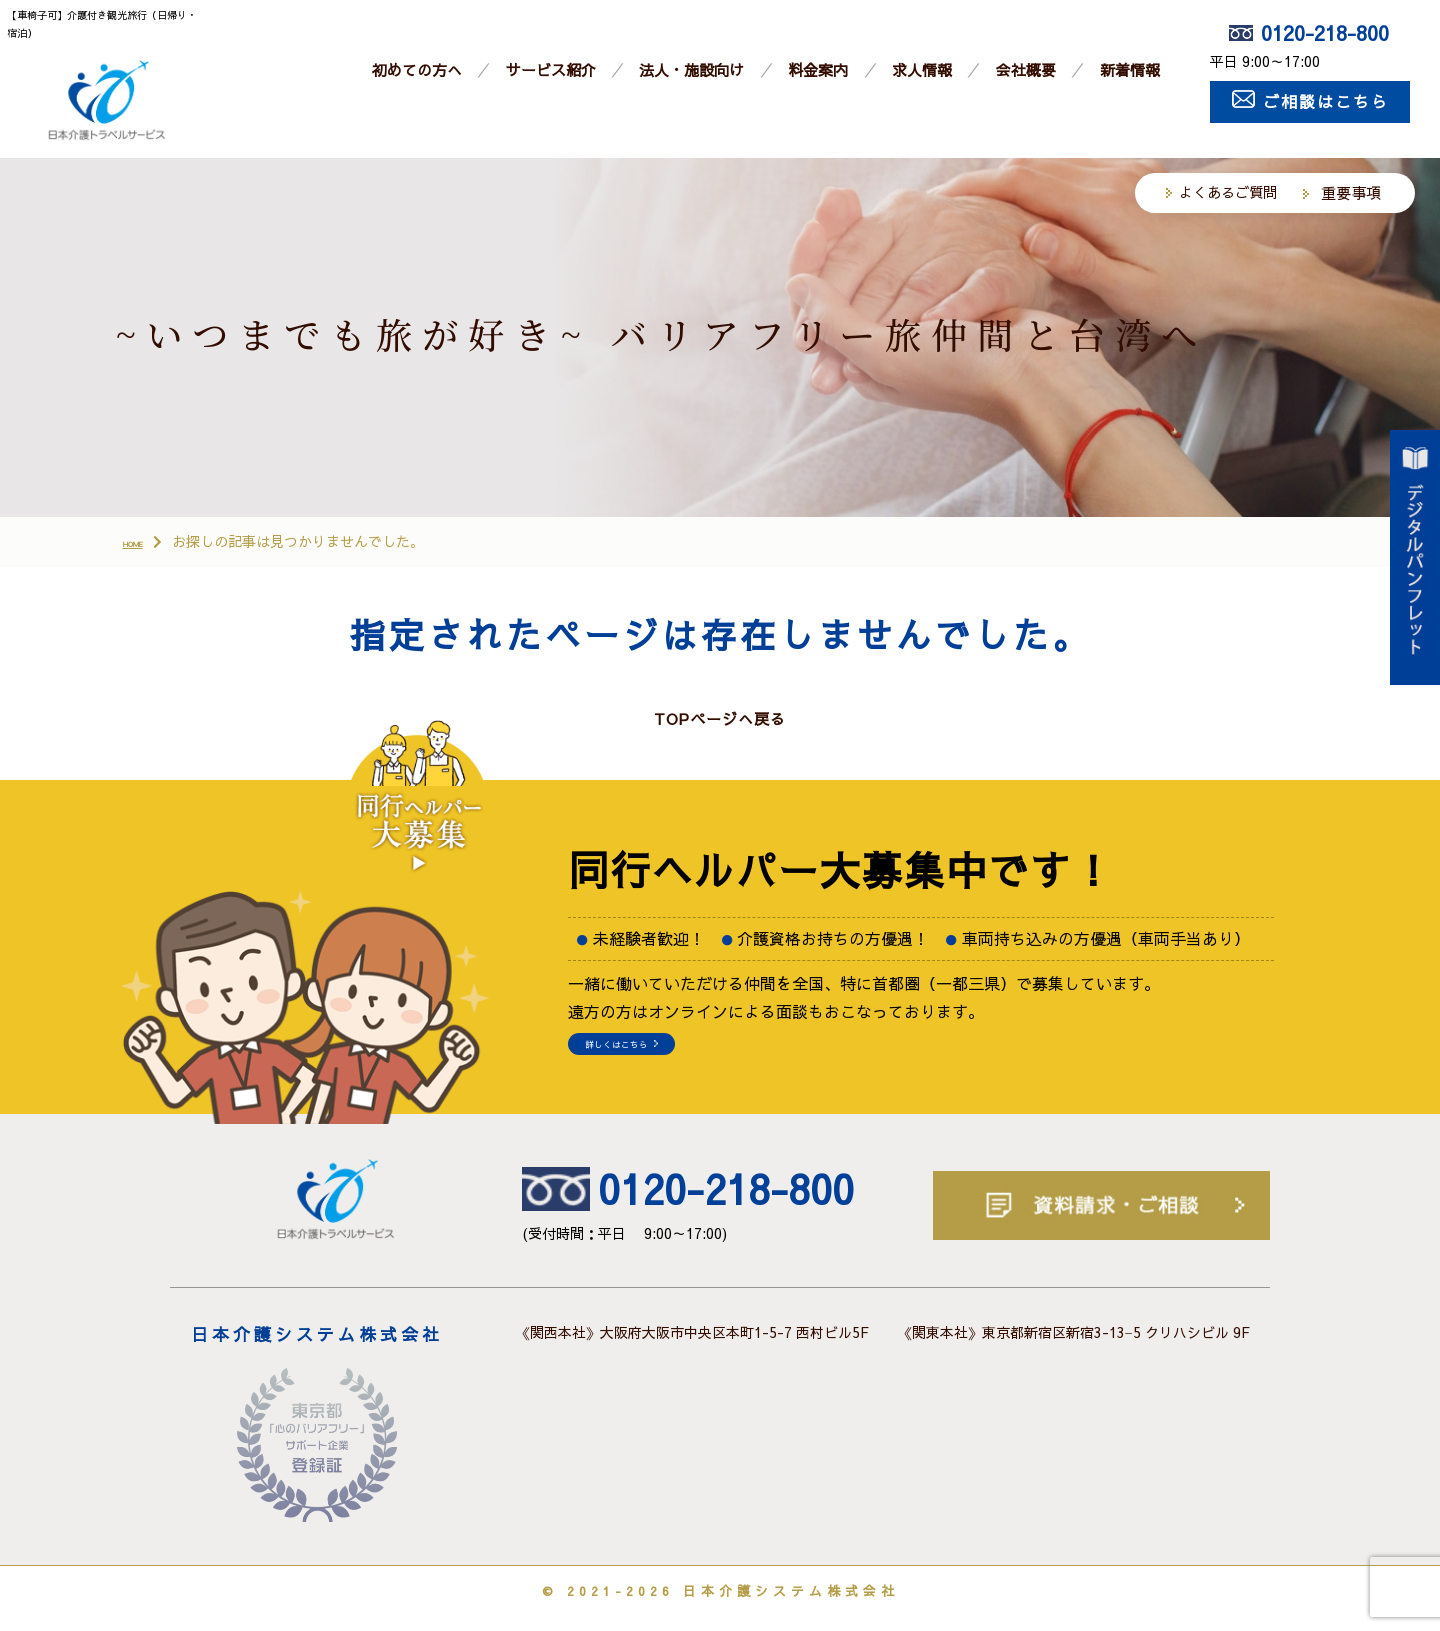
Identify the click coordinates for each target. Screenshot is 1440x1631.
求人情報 (922, 69)
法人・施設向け (691, 69)
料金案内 (818, 69)
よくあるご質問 (1228, 192)
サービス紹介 (551, 69)
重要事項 (1351, 192)
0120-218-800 (1309, 32)
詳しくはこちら (656, 1060)
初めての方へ (417, 69)
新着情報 (1130, 69)
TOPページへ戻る (720, 722)
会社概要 (1026, 69)
